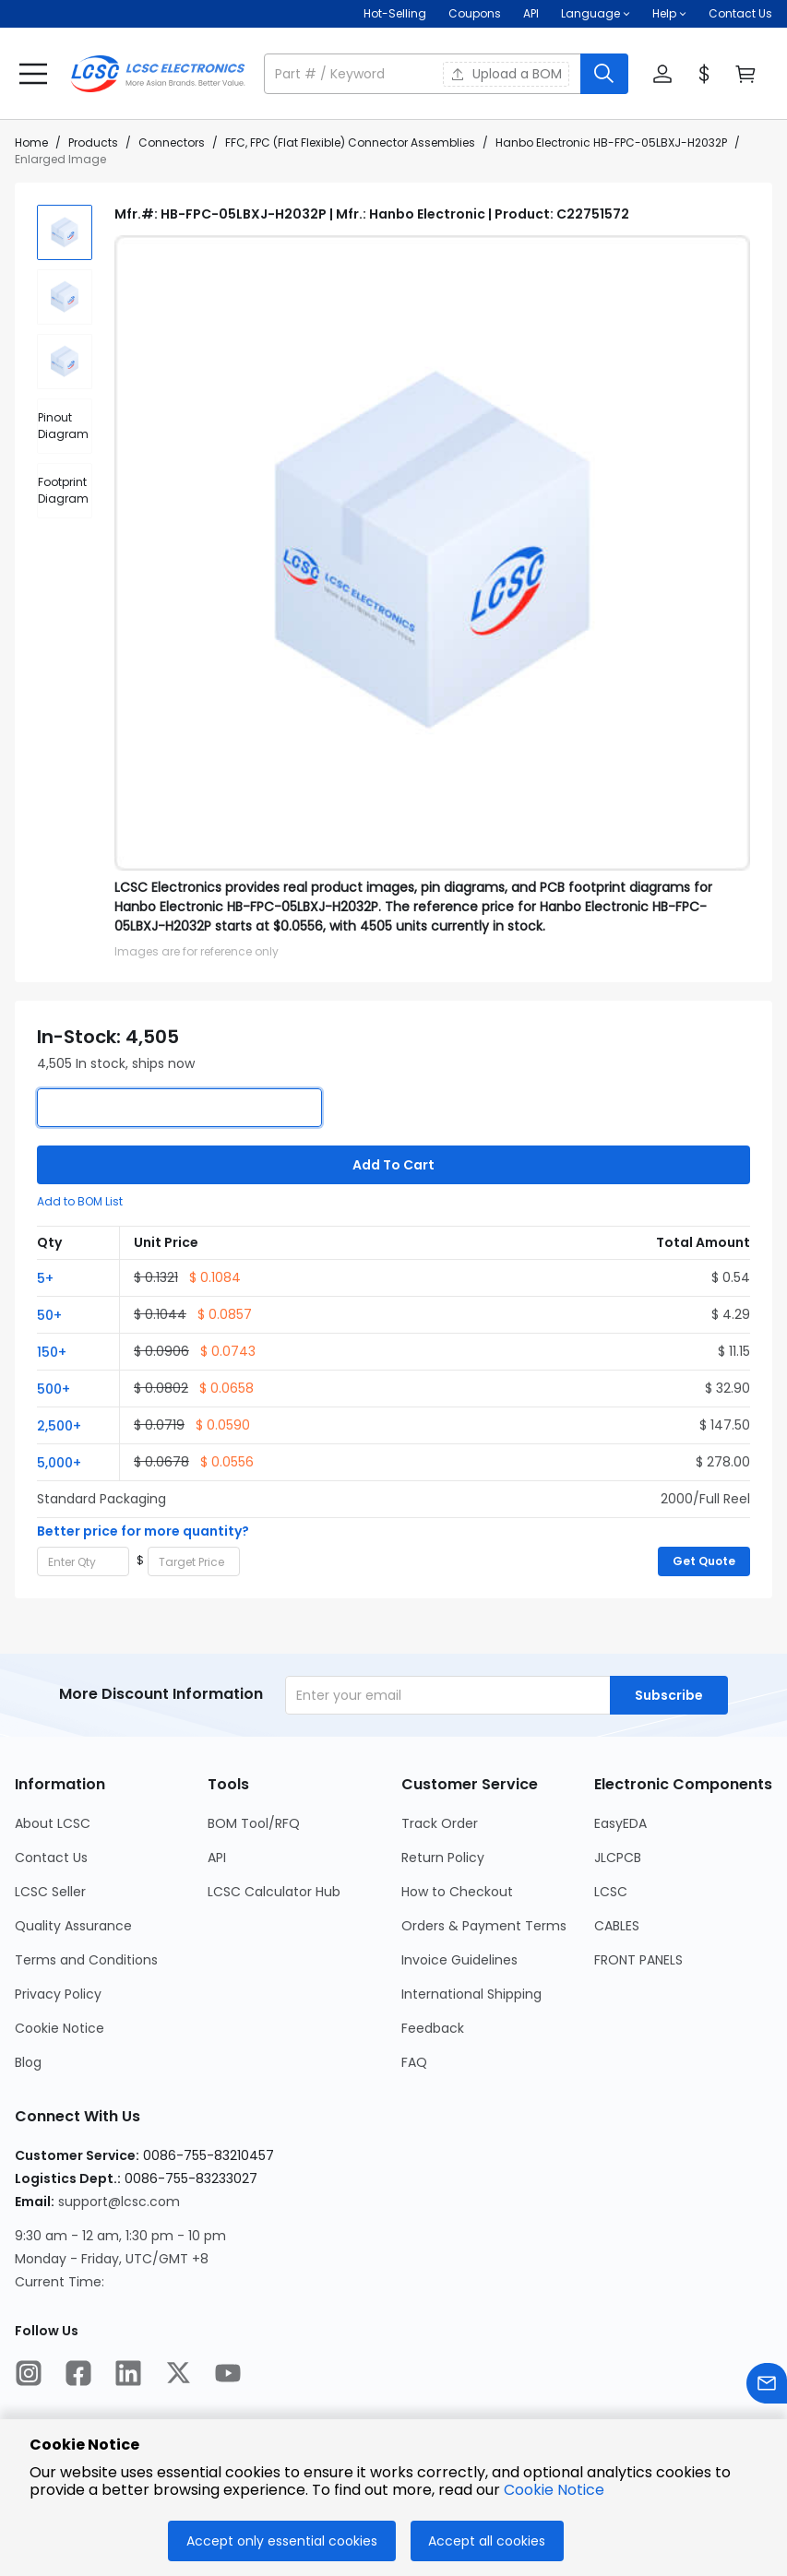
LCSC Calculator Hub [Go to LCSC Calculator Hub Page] (274, 1891)
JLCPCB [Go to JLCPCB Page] (617, 1857)
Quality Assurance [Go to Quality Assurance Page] (73, 1926)
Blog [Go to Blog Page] (28, 2062)
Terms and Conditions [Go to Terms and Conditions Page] (86, 1960)
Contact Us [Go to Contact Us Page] (51, 1857)
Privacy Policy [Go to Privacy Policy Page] (58, 1994)
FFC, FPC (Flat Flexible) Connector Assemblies (350, 142)
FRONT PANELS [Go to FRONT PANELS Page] (638, 1960)
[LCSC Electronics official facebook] (78, 2375)
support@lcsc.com (119, 2201)
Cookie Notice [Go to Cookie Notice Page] (59, 2028)
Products (93, 142)
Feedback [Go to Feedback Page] (432, 2028)
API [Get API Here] (531, 13)
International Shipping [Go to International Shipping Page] (471, 1994)
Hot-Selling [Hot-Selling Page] (395, 13)
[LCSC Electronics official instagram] (28, 2375)
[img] (64, 232)
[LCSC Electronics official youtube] (228, 2375)
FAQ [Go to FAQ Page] (414, 2062)
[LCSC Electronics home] (157, 73)
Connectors (171, 142)
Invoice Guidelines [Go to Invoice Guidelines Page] (459, 1960)
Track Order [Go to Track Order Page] (439, 1823)
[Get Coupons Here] (474, 14)
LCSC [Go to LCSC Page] (610, 1891)
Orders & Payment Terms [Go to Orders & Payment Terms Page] (483, 1926)
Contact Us (740, 13)
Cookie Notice (554, 2489)
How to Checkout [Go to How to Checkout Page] (457, 1891)
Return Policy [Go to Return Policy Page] (442, 1857)
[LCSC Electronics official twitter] (178, 2375)
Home (31, 142)
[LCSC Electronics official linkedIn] (128, 2375)
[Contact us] (766, 2386)
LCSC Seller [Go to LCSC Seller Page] (50, 1891)
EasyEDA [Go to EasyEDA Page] (620, 1823)
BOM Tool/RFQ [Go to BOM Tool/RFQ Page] (254, 1823)
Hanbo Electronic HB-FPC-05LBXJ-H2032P (611, 142)
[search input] (424, 74)
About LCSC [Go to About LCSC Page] (52, 1823)
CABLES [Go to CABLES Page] (616, 1926)
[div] (64, 426)
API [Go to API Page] (217, 1857)
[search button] (604, 73)
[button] (595, 14)
